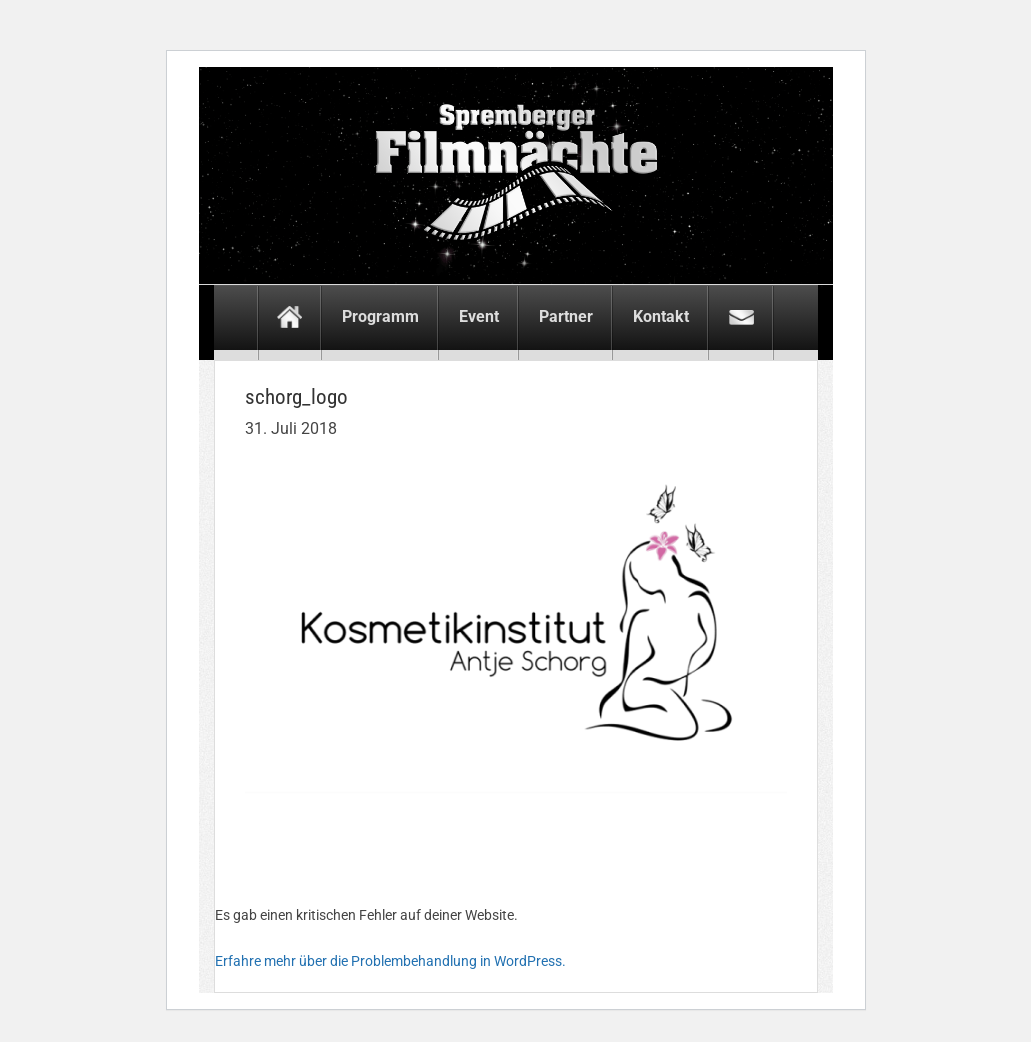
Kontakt (661, 316)
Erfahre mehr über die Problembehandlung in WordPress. (390, 961)
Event (479, 316)
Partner (566, 316)
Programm (380, 316)
